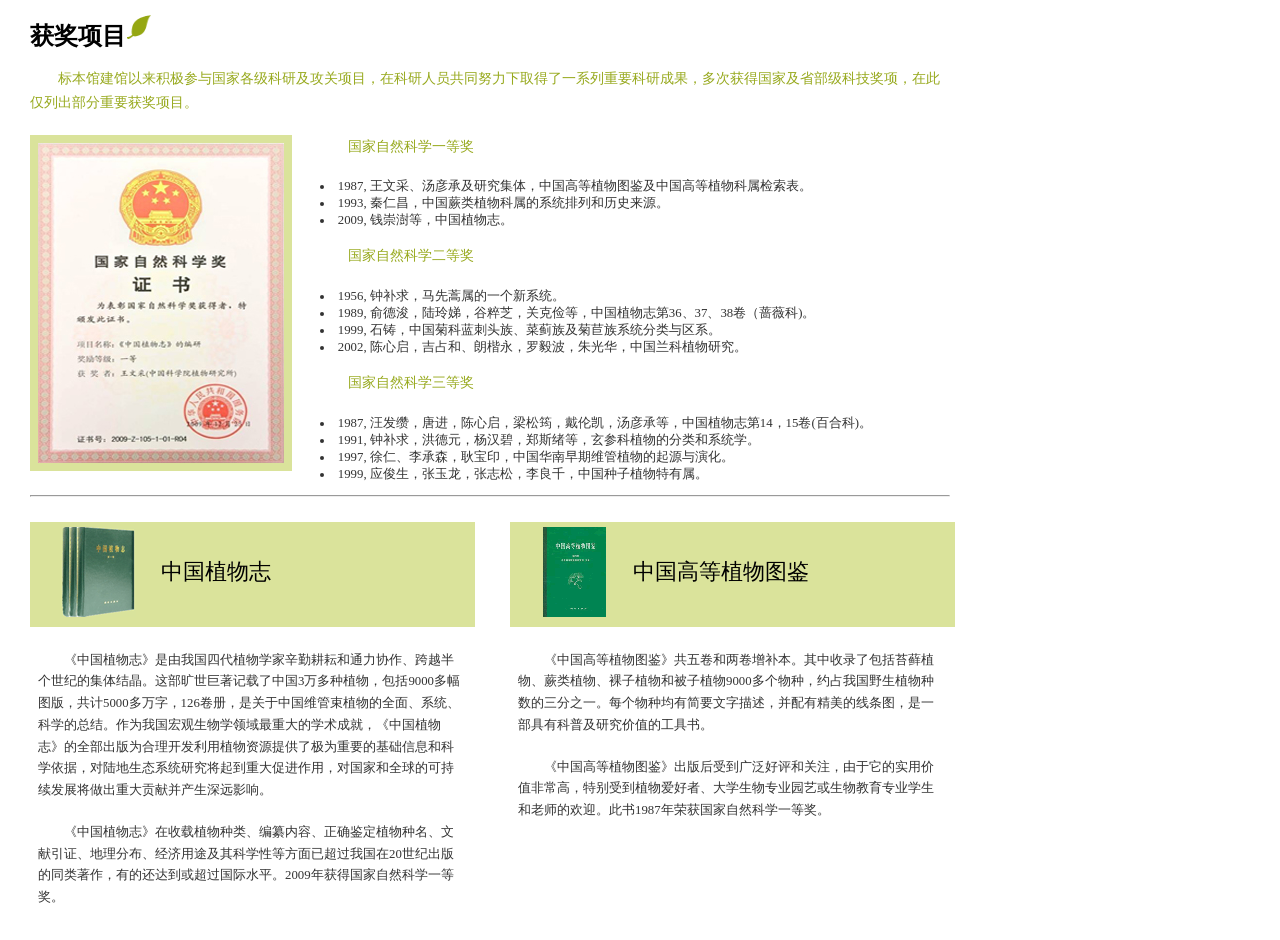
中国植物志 (216, 571)
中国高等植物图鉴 (721, 571)
